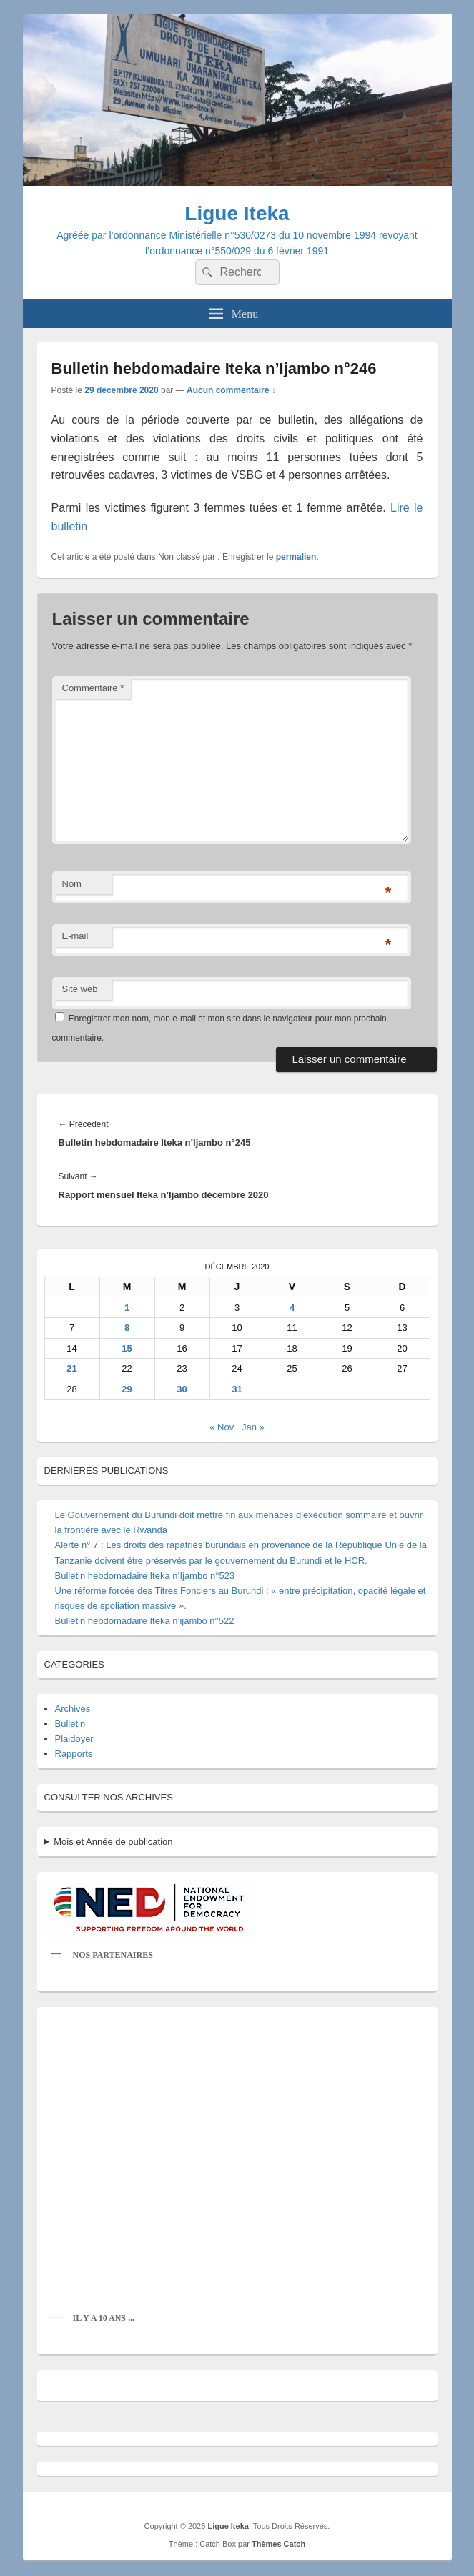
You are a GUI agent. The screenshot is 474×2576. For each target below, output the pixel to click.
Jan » (253, 1427)
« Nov (221, 1427)
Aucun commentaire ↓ (231, 390)
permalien (296, 557)
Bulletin (70, 1723)
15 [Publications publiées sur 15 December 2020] (127, 1348)
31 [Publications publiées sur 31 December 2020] (237, 1389)
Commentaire (93, 688)
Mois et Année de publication (113, 1841)
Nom (72, 883)
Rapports (74, 1753)
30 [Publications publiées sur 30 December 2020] (182, 1389)
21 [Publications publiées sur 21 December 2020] (71, 1368)
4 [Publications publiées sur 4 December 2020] (292, 1307)
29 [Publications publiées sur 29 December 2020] (127, 1389)
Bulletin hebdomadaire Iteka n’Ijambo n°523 (145, 1575)
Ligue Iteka (236, 213)
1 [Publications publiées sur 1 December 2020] (126, 1307)
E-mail (75, 936)
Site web (80, 989)
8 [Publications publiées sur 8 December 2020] (126, 1327)
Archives (73, 1708)
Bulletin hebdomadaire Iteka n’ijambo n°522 (144, 1620)
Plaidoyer (74, 1738)
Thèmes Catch (278, 2544)
